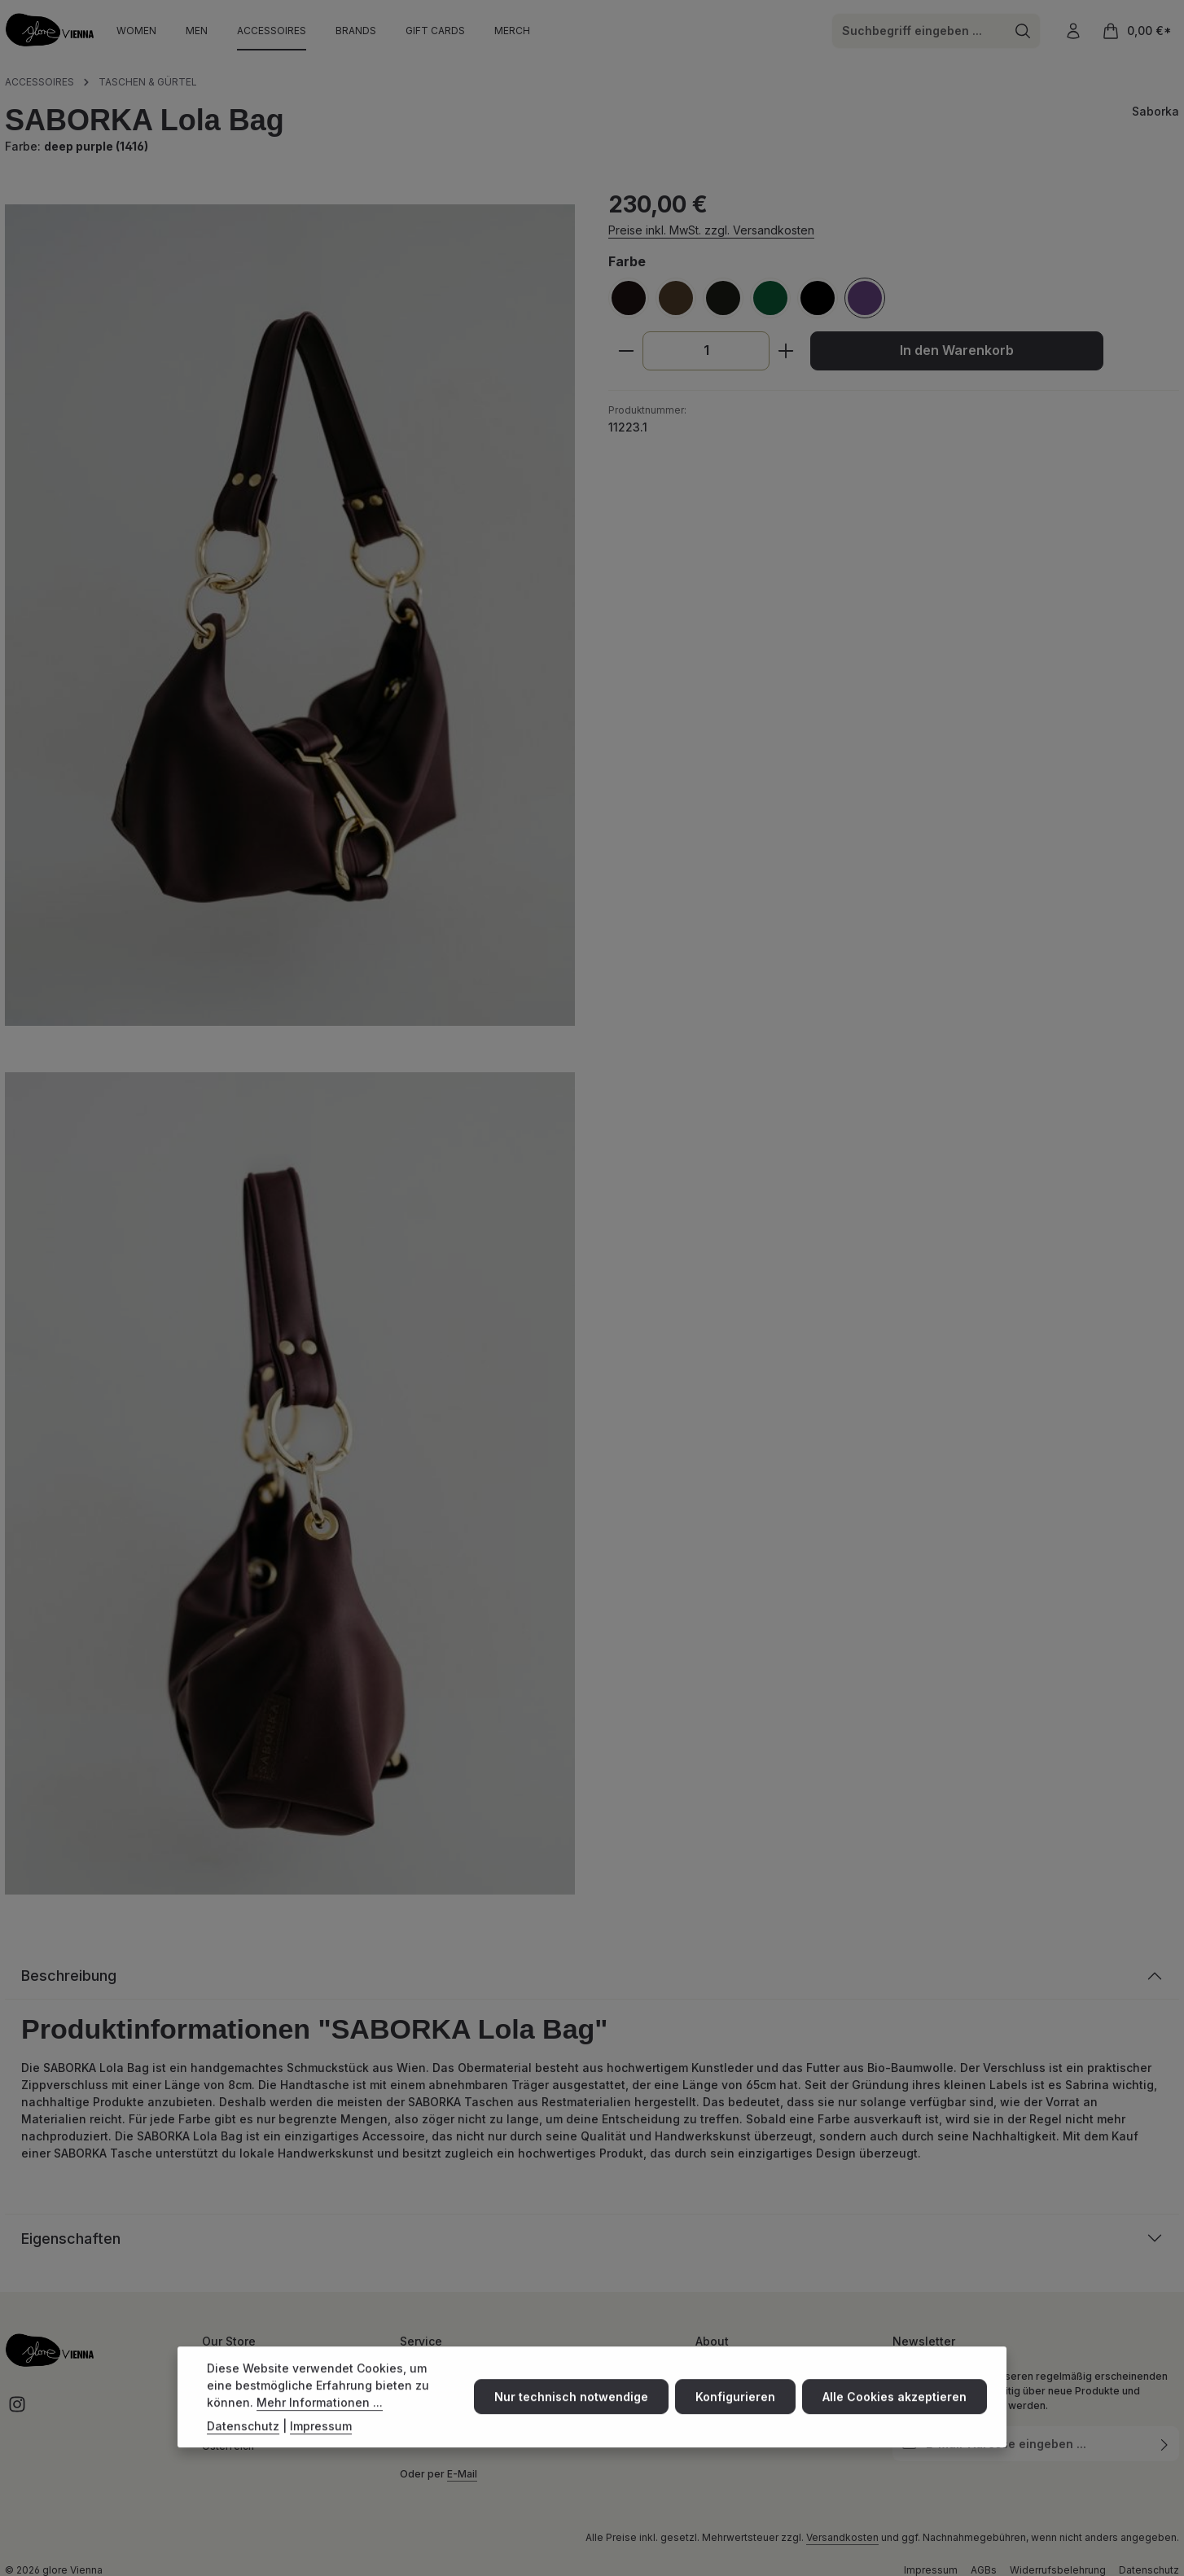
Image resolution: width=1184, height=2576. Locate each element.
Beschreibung (68, 1975)
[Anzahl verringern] (625, 350)
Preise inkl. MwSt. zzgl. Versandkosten (711, 230)
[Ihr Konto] (1072, 30)
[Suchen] (1023, 31)
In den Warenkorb (957, 350)
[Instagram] (17, 2409)
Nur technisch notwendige (571, 2412)
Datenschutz (243, 2440)
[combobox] (918, 31)
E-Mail (462, 2474)
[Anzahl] (706, 350)
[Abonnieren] (1165, 2443)
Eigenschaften (71, 2238)
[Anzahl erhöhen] (786, 350)
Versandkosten (842, 2537)
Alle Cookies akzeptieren (894, 2412)
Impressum (321, 2440)
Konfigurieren (735, 2412)
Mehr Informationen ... (320, 2417)
